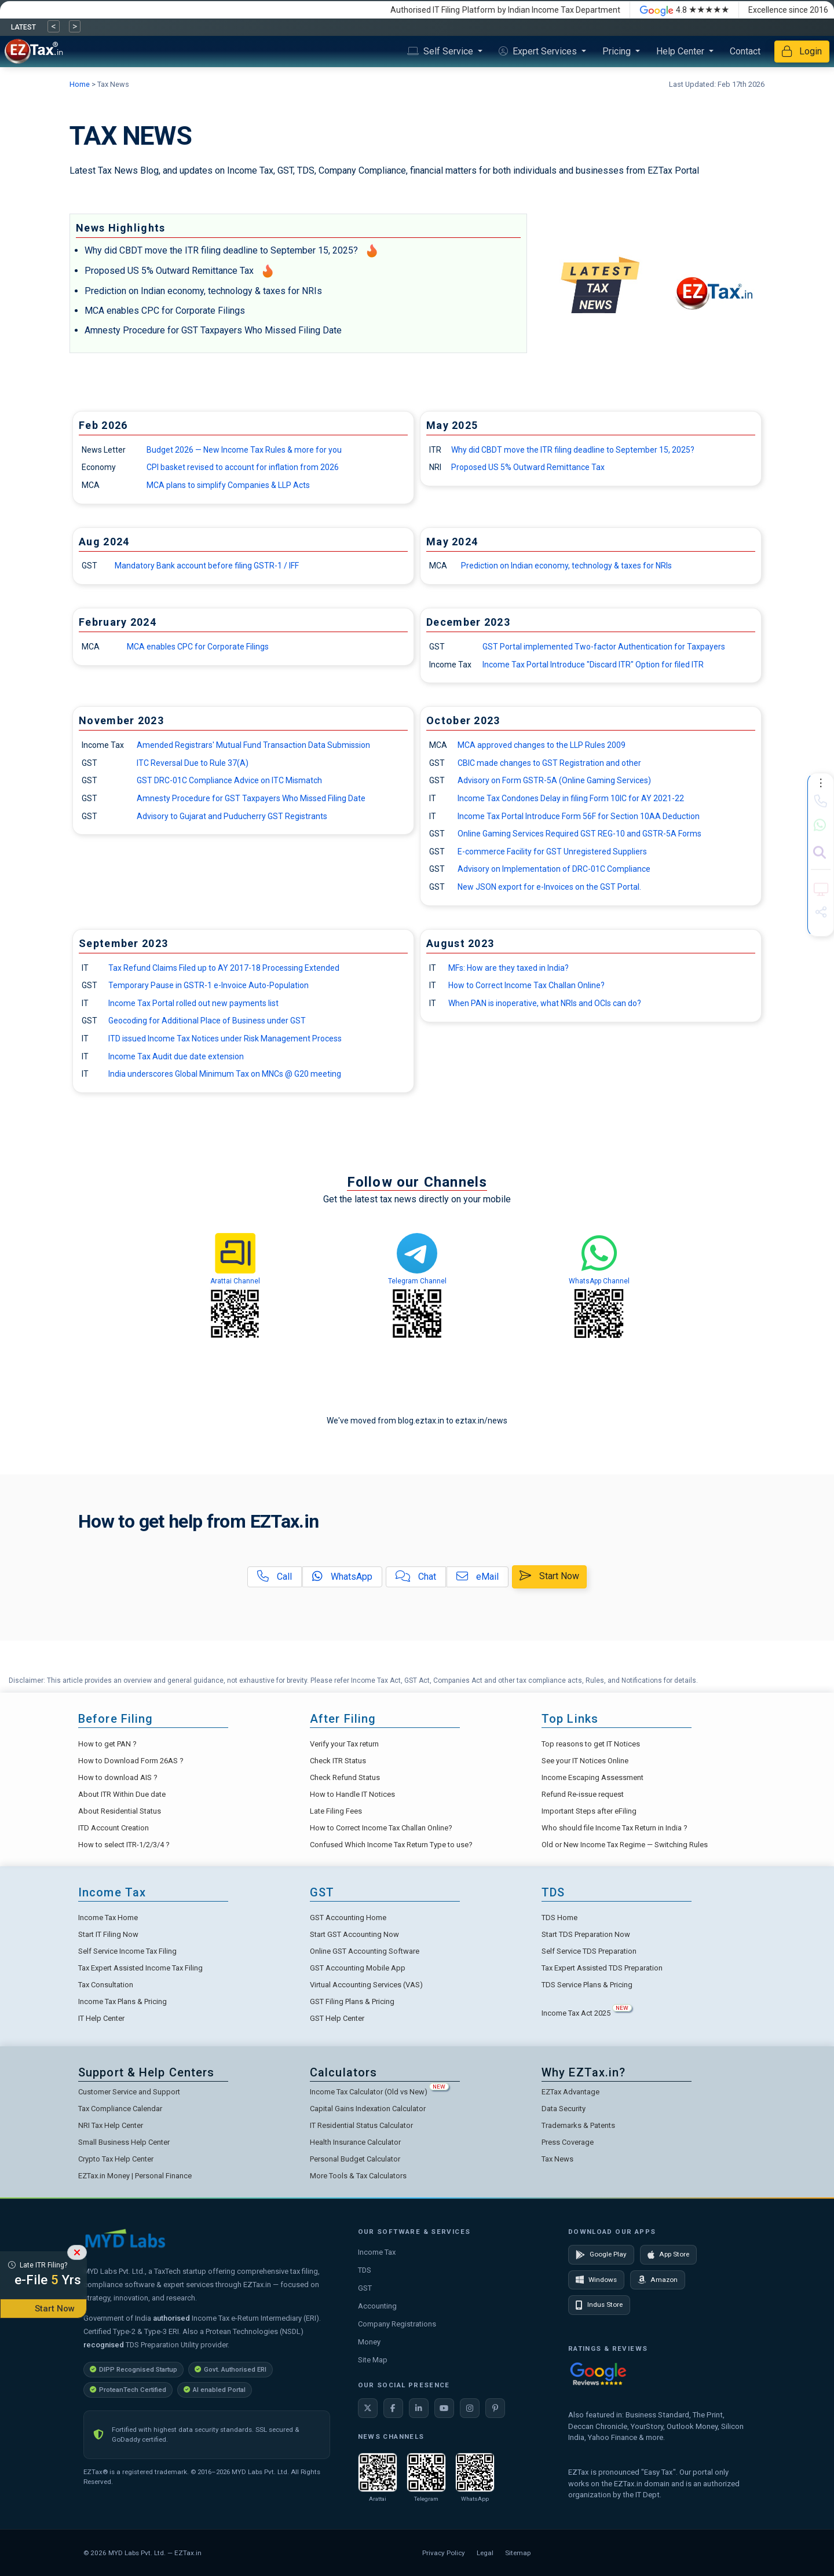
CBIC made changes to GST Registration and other (549, 763)
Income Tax (377, 2252)
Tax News (557, 2159)
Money (369, 2342)
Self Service (441, 51)
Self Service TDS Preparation (589, 1951)
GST (365, 2288)
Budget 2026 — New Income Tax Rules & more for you (244, 449)
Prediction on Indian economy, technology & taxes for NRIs (203, 290)
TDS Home (559, 1917)
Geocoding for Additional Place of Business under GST (207, 1020)
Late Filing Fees (336, 1811)
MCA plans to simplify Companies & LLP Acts (228, 485)
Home (81, 84)
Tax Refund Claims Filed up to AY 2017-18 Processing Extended (223, 968)
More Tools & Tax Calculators (358, 2175)
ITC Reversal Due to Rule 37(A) (192, 763)
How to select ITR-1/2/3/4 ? (124, 1844)
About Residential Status (119, 1811)
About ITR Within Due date (122, 1794)
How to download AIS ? (118, 1777)
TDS (364, 2270)
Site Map (372, 2359)
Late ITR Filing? (43, 2275)
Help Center (681, 51)
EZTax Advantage (570, 2091)
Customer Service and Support (129, 2091)
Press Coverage (568, 2142)
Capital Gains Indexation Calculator (368, 2108)
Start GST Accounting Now (354, 1934)
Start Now (549, 1575)
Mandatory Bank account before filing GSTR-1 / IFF (207, 565)
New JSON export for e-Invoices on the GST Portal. (549, 886)
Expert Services (539, 51)
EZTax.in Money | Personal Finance (135, 2175)
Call (274, 1576)
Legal (485, 2553)
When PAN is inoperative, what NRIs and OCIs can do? (544, 1003)
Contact (745, 51)
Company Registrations (397, 2324)
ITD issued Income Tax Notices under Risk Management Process (225, 1038)
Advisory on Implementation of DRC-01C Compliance (554, 869)
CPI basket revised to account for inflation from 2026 (243, 467)
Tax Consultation (105, 1984)
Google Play (601, 2254)
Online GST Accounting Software (364, 1951)
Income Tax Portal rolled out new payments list (193, 1003)
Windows (596, 2279)
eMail (477, 1576)
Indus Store (599, 2305)
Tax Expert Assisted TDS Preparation (602, 1968)
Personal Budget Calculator (355, 2159)
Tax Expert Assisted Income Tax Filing (140, 1968)
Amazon (658, 2279)
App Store (668, 2254)
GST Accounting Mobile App (357, 1968)
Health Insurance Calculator (355, 2142)
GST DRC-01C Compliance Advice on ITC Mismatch (229, 780)
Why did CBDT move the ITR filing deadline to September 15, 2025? (221, 250)
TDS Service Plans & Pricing (587, 1984)
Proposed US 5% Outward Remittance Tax (169, 270)
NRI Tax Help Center (110, 2125)
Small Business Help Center (124, 2142)
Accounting (377, 2306)
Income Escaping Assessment (592, 1777)
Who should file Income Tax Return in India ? (614, 1827)
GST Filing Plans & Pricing (352, 2001)
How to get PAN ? (107, 1744)
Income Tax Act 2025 (587, 2013)
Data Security (564, 2108)
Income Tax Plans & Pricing (122, 2001)
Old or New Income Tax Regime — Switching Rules (625, 1844)
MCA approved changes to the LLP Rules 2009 (542, 745)
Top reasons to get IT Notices (591, 1744)
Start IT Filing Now (108, 1934)
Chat (416, 1576)
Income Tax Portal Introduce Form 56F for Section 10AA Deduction (579, 816)
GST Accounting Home (348, 1917)
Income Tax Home (108, 1917)
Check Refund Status (345, 1777)
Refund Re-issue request (583, 1794)
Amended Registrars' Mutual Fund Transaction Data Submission (253, 745)
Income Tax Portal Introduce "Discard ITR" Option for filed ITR (593, 664)
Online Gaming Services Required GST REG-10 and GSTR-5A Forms (579, 833)
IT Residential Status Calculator (361, 2125)
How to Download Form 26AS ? (131, 1760)
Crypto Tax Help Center (115, 2159)
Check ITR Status (338, 1760)
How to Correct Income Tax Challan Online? (526, 985)
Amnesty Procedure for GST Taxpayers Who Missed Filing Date (213, 330)
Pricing (617, 51)
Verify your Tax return (344, 1744)
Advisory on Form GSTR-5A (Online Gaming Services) (554, 780)
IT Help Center (101, 2018)
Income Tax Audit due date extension (176, 1056)
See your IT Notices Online (585, 1760)
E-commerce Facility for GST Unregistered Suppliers (552, 851)
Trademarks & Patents (578, 2125)
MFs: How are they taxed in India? (508, 968)
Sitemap (518, 2553)
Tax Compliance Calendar (120, 2108)
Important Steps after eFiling (589, 1811)
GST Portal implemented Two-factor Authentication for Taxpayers (603, 646)
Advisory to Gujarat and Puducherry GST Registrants (232, 816)
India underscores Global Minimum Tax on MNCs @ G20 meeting (224, 1073)
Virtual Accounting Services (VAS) (366, 1984)
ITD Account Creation (113, 1827)
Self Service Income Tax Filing (127, 1951)
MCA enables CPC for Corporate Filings (165, 310)
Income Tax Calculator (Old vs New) (379, 2091)
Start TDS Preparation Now (586, 1934)
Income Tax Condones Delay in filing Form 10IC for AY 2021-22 (571, 798)
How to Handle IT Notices (352, 1794)
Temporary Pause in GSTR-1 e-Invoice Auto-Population (208, 985)
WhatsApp (342, 1576)
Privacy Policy (443, 2553)
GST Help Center (337, 2018)
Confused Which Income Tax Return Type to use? (391, 1844)
